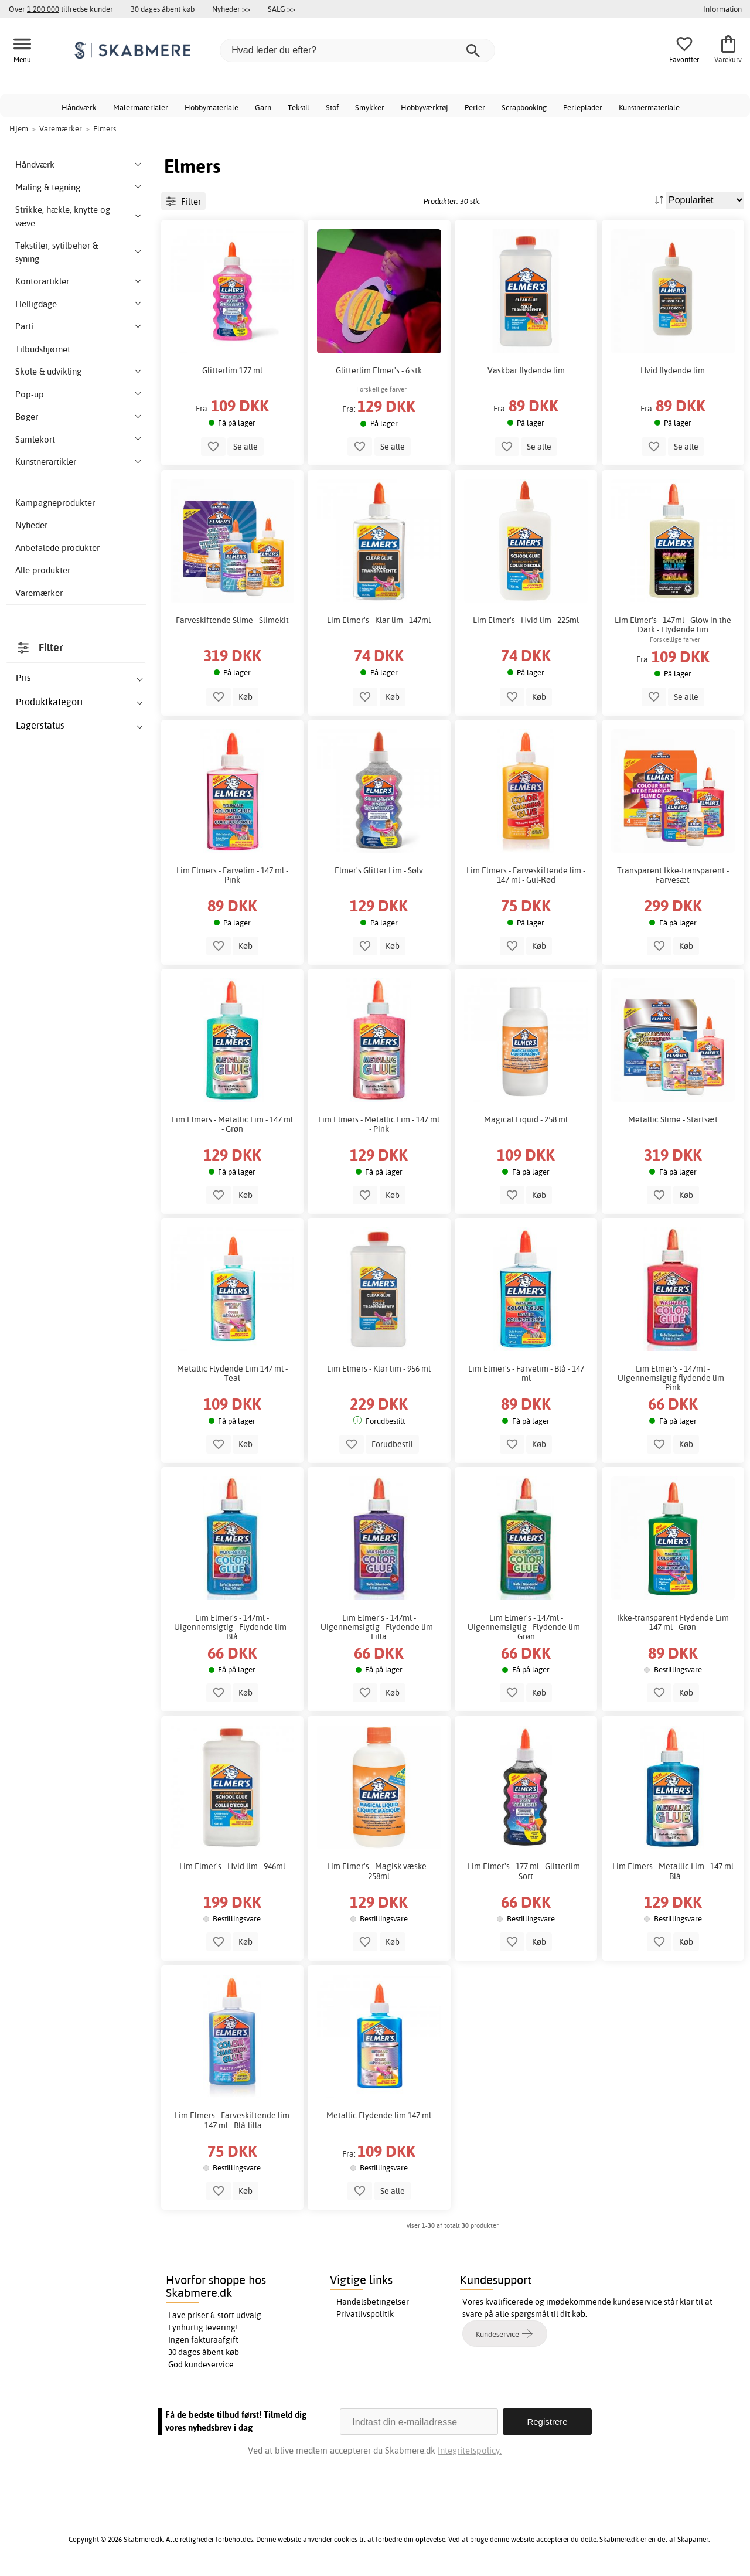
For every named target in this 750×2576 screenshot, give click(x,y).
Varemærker (39, 592)
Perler (475, 107)
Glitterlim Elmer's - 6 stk (379, 370)
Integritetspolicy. (470, 2450)
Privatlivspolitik (365, 2314)
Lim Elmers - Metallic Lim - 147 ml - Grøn (232, 1124)
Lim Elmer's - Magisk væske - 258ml (379, 1871)
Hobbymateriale (211, 107)
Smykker (369, 107)
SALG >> (281, 8)
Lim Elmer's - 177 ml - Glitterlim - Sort (526, 1871)
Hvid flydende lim (672, 370)
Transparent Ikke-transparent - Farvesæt (673, 875)
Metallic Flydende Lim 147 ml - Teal (232, 1373)
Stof (332, 107)
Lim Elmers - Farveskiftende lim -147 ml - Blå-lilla (232, 2120)
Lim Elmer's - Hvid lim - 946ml (232, 1866)
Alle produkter (42, 570)
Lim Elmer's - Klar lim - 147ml (379, 620)
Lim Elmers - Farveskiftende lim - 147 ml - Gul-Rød (525, 875)
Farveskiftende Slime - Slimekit (232, 620)
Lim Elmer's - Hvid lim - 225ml (526, 620)
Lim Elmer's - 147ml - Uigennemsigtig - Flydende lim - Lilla (379, 1627)
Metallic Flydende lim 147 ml (378, 2115)
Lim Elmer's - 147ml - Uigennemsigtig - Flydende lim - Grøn (526, 1627)
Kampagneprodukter (55, 502)
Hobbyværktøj (424, 107)
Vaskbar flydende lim (526, 370)
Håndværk (79, 107)
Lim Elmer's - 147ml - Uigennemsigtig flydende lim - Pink (673, 1378)
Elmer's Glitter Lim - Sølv (379, 870)
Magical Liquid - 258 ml (526, 1119)
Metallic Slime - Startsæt (673, 1119)
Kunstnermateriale (649, 107)
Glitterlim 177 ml (232, 370)
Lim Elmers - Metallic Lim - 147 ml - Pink (378, 1124)
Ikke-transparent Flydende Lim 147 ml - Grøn (673, 1622)
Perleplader (582, 107)
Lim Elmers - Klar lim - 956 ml (379, 1368)
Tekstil (298, 107)
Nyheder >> (231, 8)
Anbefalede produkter (57, 547)
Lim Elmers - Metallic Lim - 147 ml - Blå (673, 1871)
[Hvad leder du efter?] (357, 50)
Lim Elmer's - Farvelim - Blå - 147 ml (526, 1373)
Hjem (18, 128)
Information (722, 8)
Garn (263, 107)
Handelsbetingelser (372, 2301)
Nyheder (31, 524)
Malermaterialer (140, 107)
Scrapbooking (524, 107)
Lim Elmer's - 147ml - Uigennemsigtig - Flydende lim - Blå (232, 1627)
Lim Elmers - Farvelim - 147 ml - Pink (232, 875)
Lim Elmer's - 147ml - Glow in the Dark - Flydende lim (673, 624)
